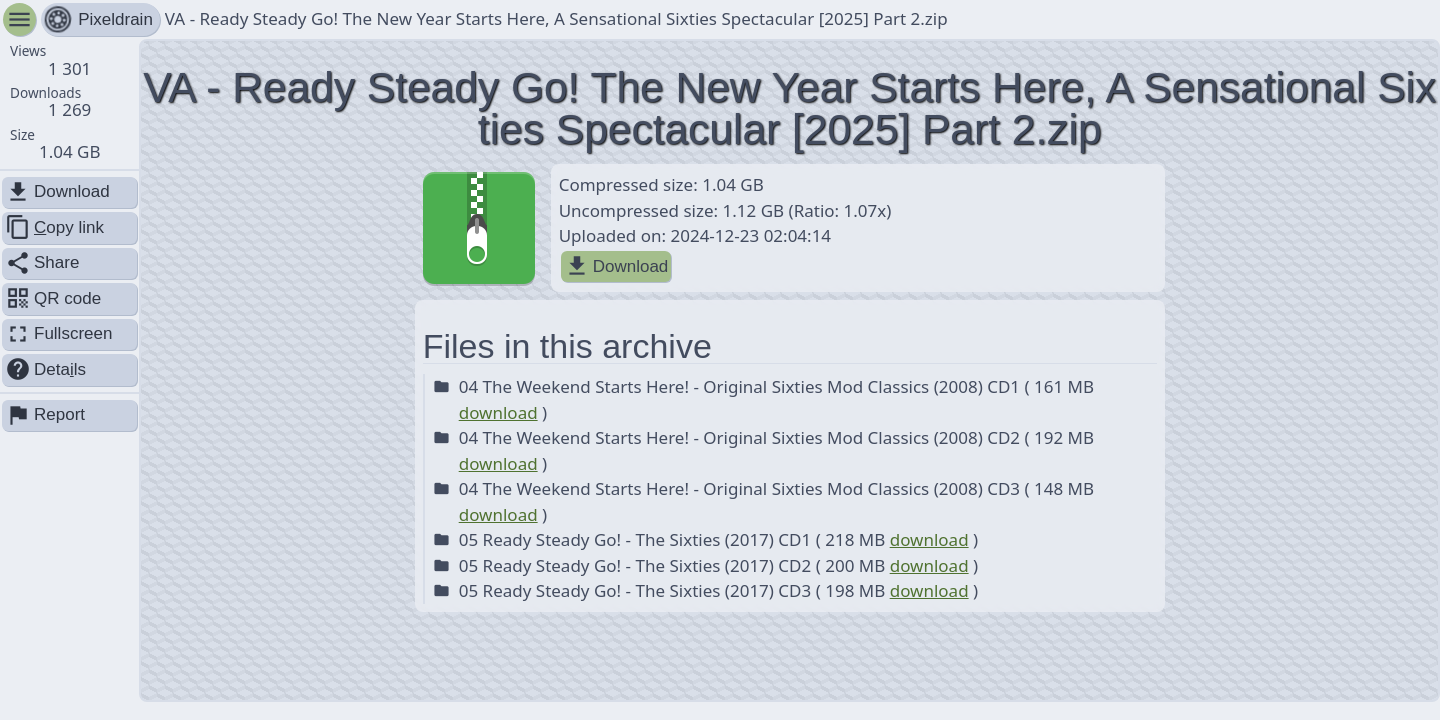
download (498, 412)
